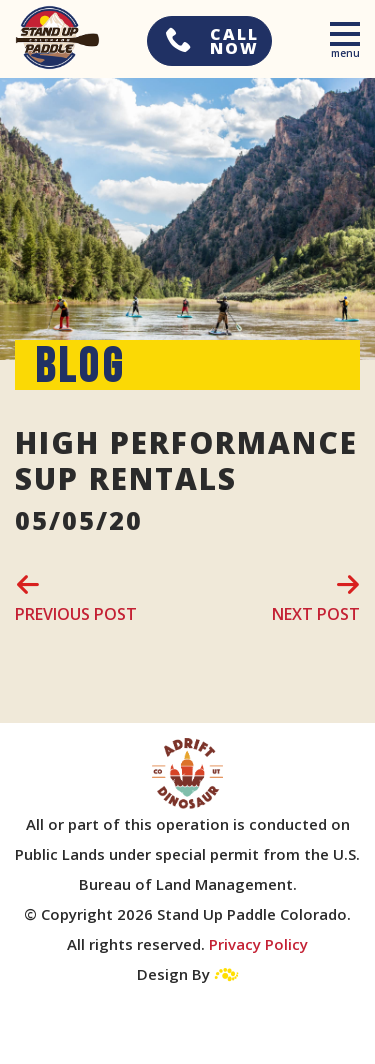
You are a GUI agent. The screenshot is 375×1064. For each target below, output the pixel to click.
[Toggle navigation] (346, 37)
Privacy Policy (258, 944)
